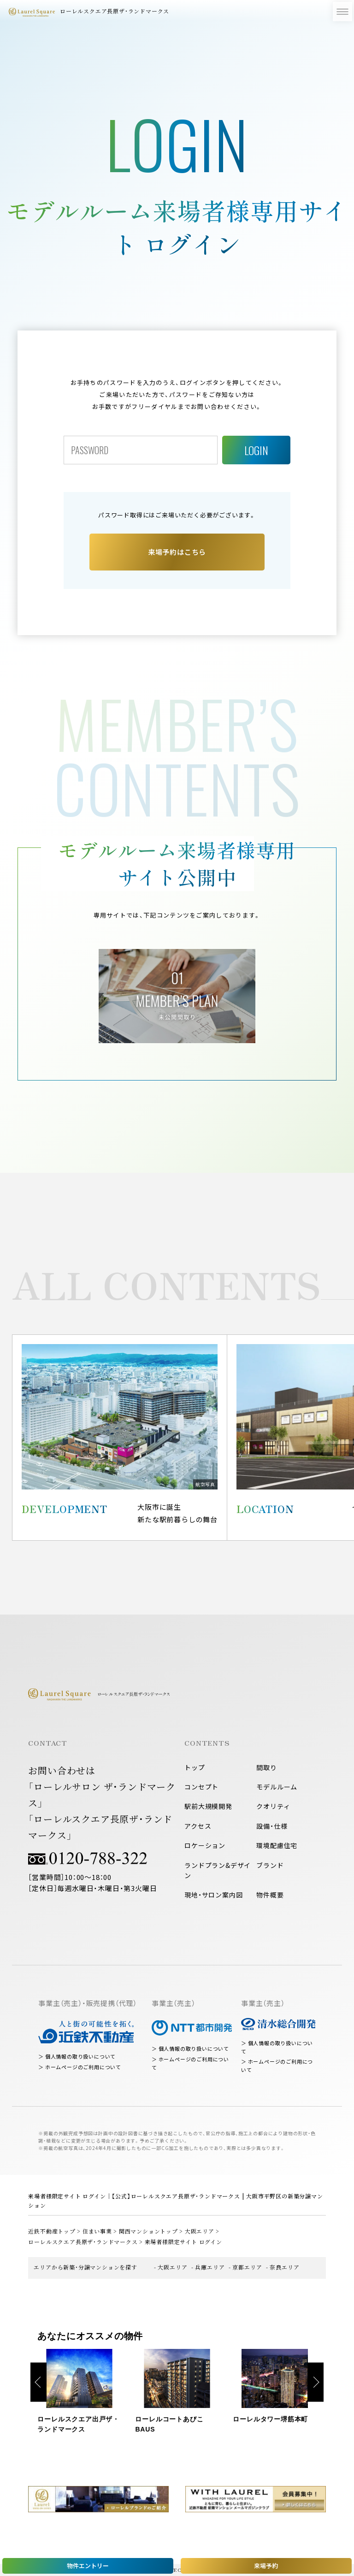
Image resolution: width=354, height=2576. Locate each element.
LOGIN (256, 450)
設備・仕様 (271, 1826)
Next (315, 2382)
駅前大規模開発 (208, 1806)
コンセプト (201, 1786)
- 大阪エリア (171, 2267)
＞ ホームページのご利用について (79, 2067)
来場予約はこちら (177, 552)
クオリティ (273, 1806)
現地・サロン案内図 (213, 1894)
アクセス (197, 1826)
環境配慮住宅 (276, 1845)
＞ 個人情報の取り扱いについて (77, 2056)
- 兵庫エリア (208, 2267)
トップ (194, 1767)
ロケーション (204, 1845)
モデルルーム (276, 1786)
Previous (38, 2382)
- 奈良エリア (283, 2267)
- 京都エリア (245, 2267)
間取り (266, 1767)
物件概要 (269, 1894)
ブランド (269, 1865)
